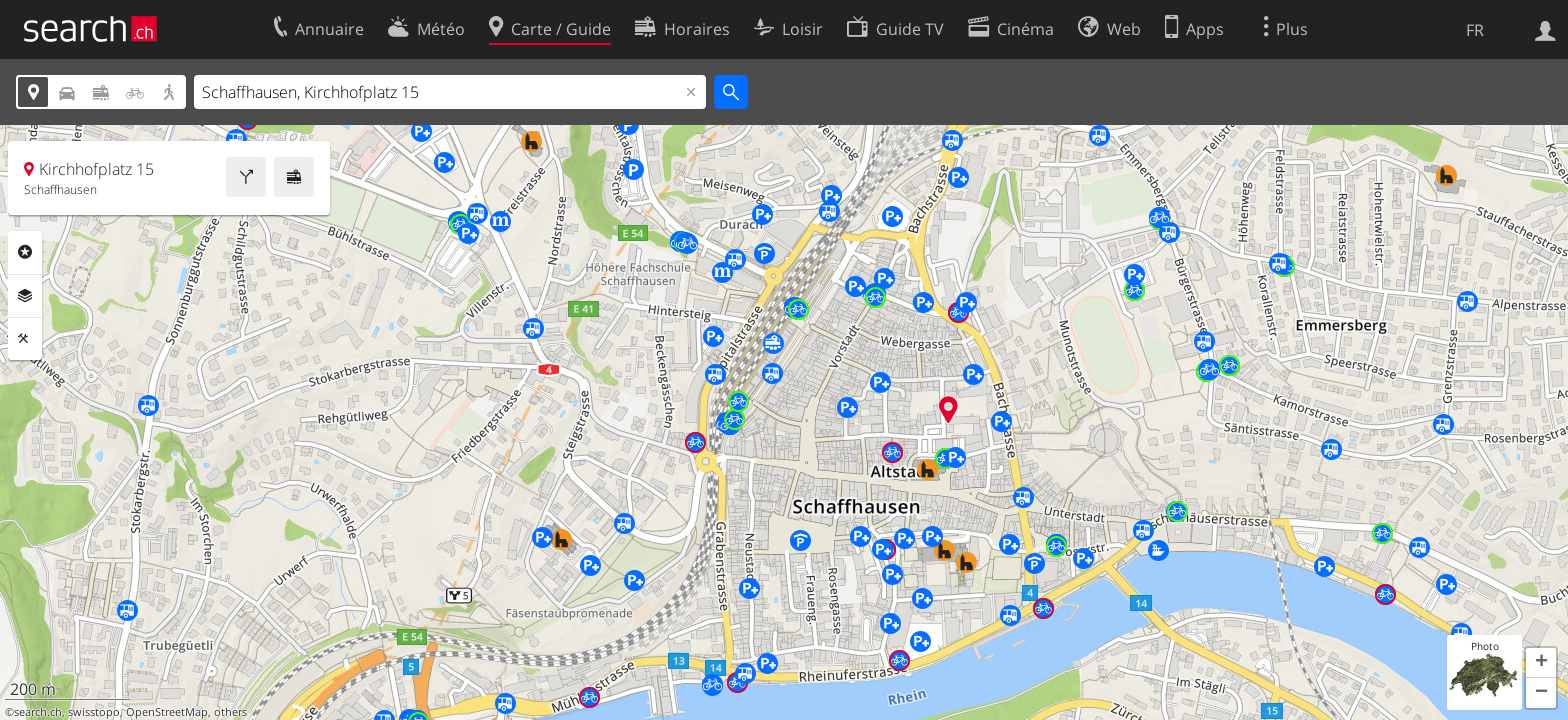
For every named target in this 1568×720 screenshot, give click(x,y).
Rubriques (25, 252)
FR (1475, 30)
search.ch (38, 712)
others (230, 712)
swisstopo (94, 712)
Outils (25, 339)
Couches (25, 296)
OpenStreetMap (167, 712)
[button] (1541, 663)
